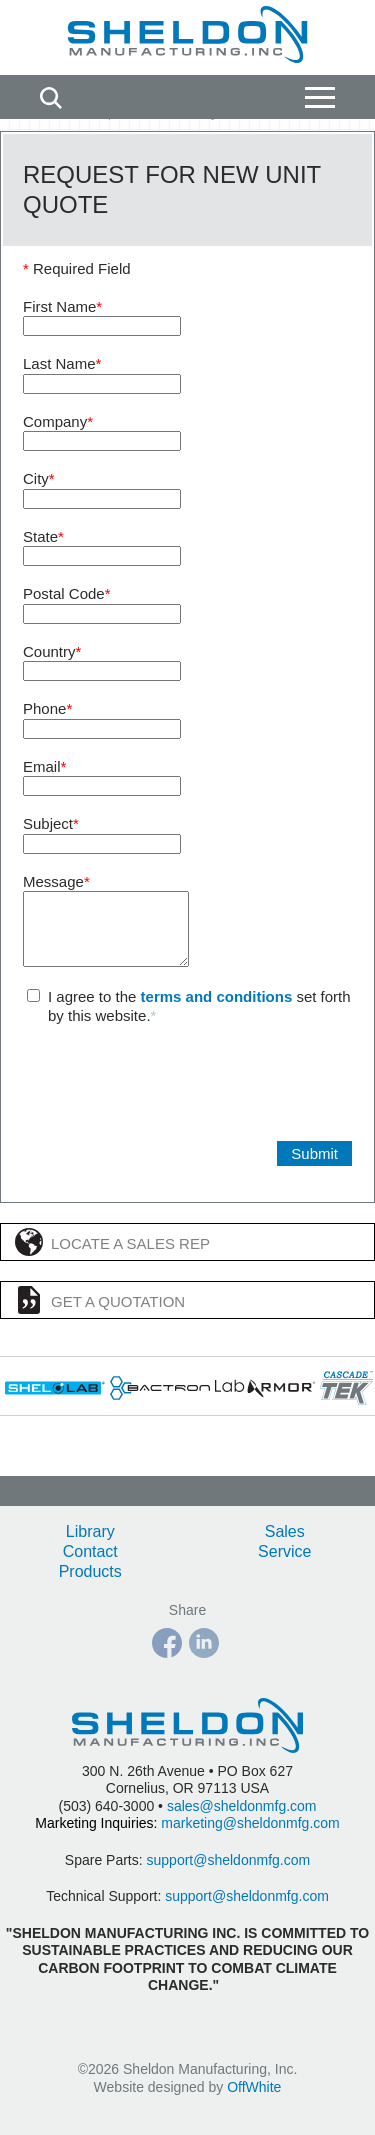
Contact (90, 1551)
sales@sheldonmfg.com (242, 1806)
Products (90, 1571)
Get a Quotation (100, 1315)
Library (90, 1531)
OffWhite (254, 2087)
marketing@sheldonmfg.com (250, 1823)
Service (284, 1551)
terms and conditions (217, 1011)
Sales (285, 1531)
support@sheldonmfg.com (229, 1860)
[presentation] (175, 1098)
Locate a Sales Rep (112, 1257)
